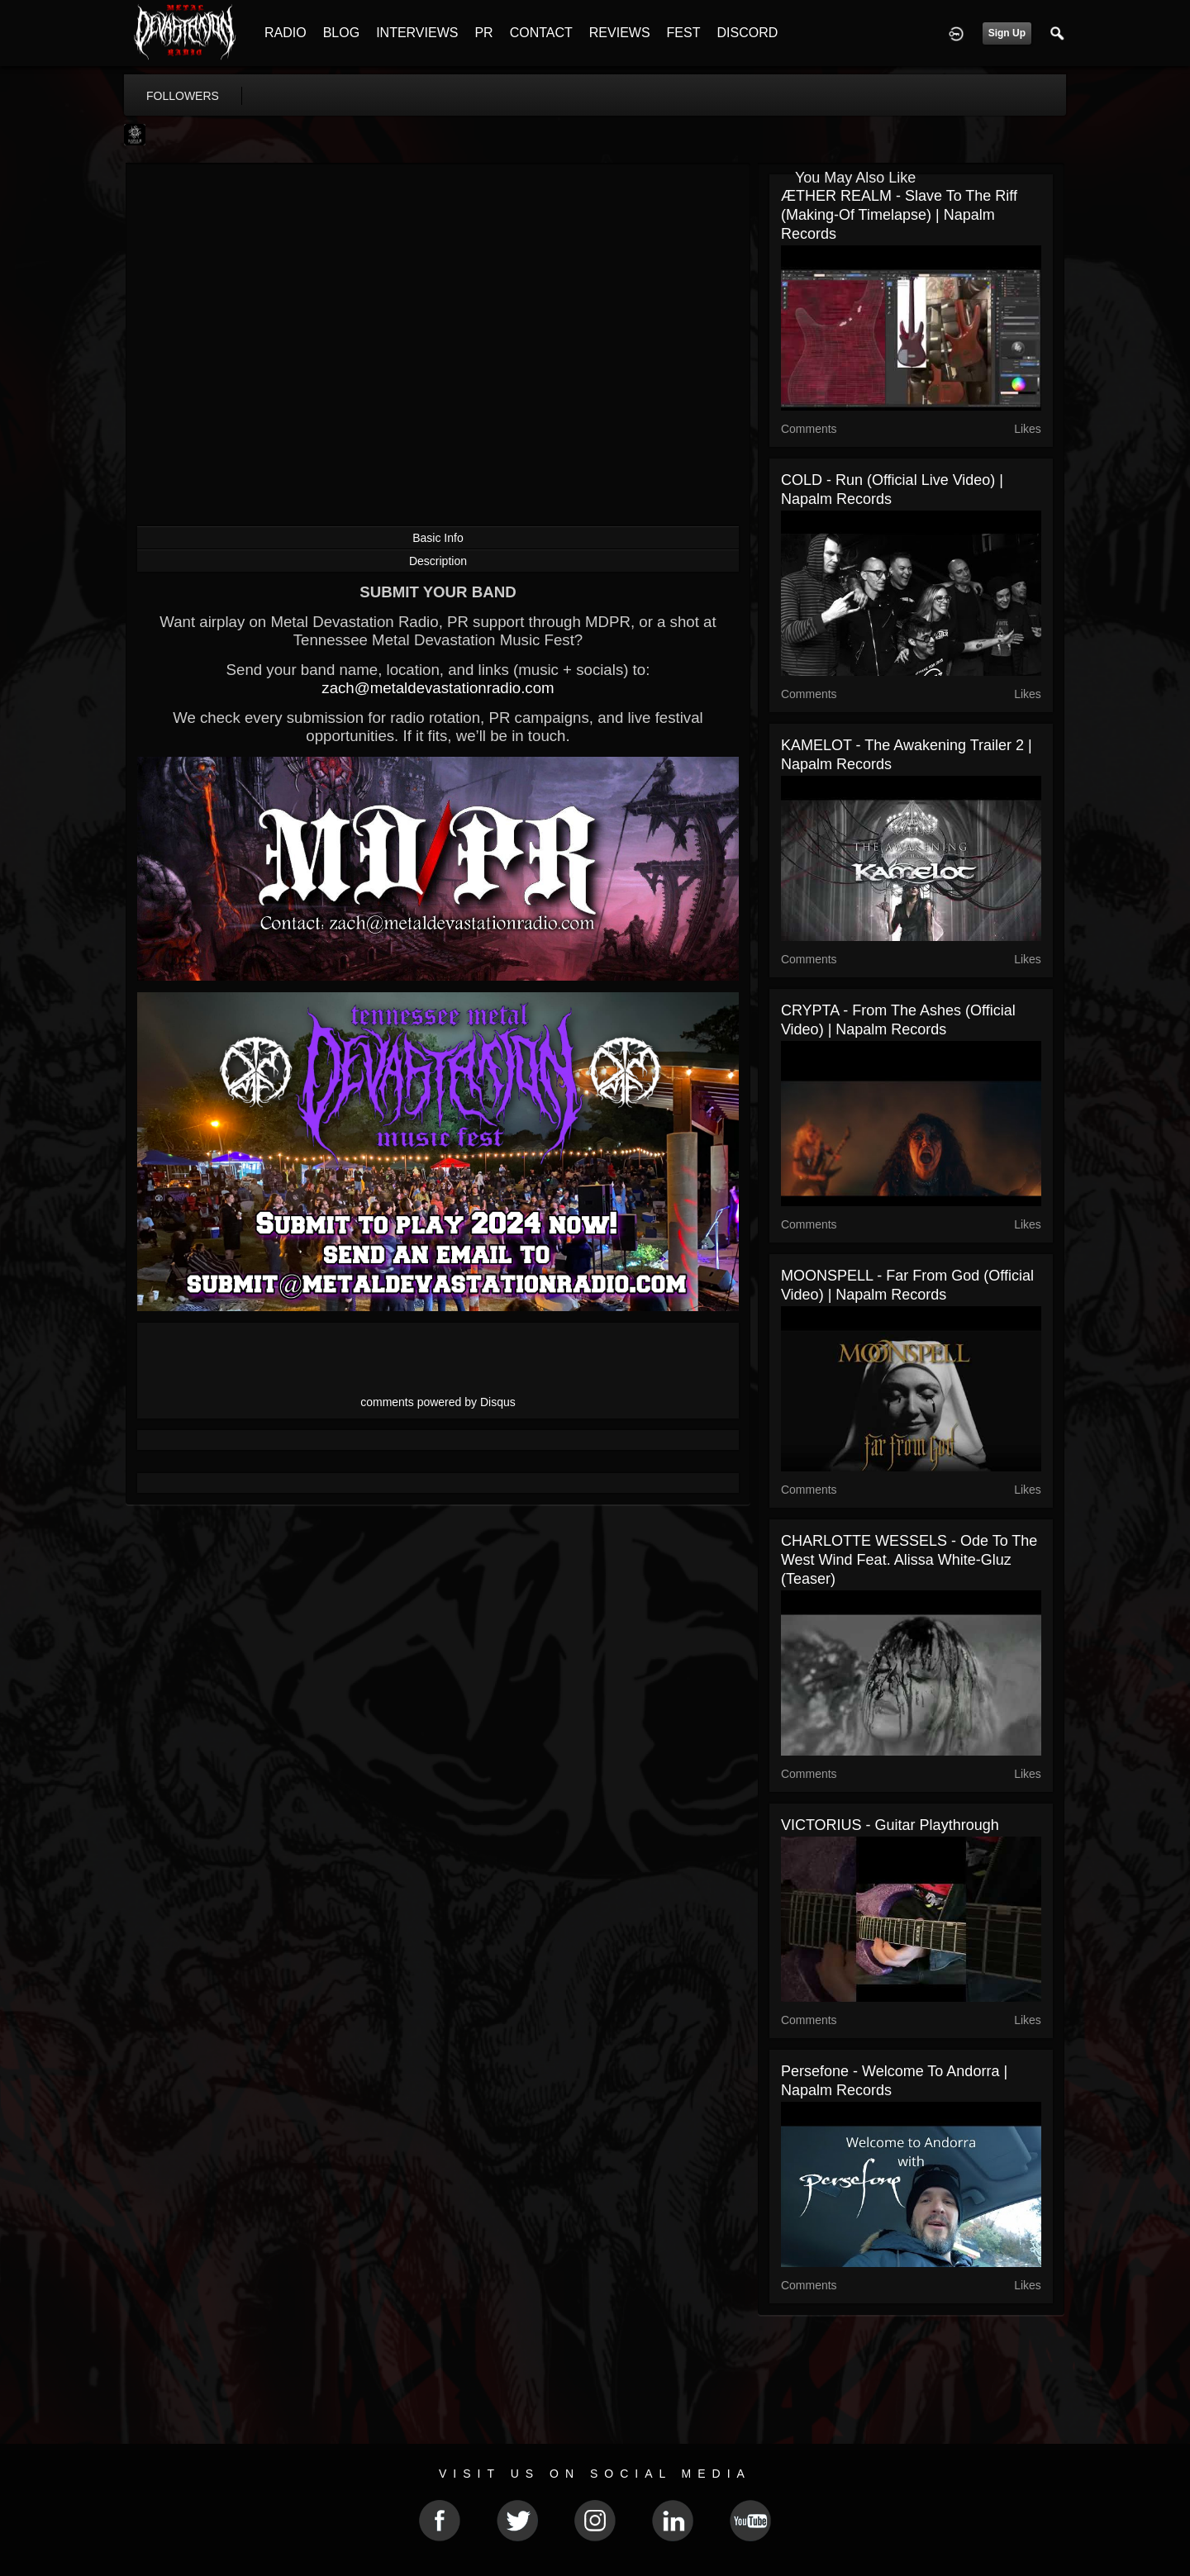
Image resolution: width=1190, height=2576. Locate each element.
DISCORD (747, 33)
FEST (684, 33)
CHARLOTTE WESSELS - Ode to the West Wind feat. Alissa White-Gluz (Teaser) (909, 1560)
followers (182, 95)
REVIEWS (619, 33)
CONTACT (541, 33)
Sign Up (1007, 33)
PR (483, 33)
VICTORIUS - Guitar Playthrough (890, 1825)
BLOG (341, 33)
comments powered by (438, 1402)
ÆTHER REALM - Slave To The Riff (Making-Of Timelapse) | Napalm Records (899, 215)
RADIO (285, 33)
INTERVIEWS (417, 33)
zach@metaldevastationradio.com (437, 687)
